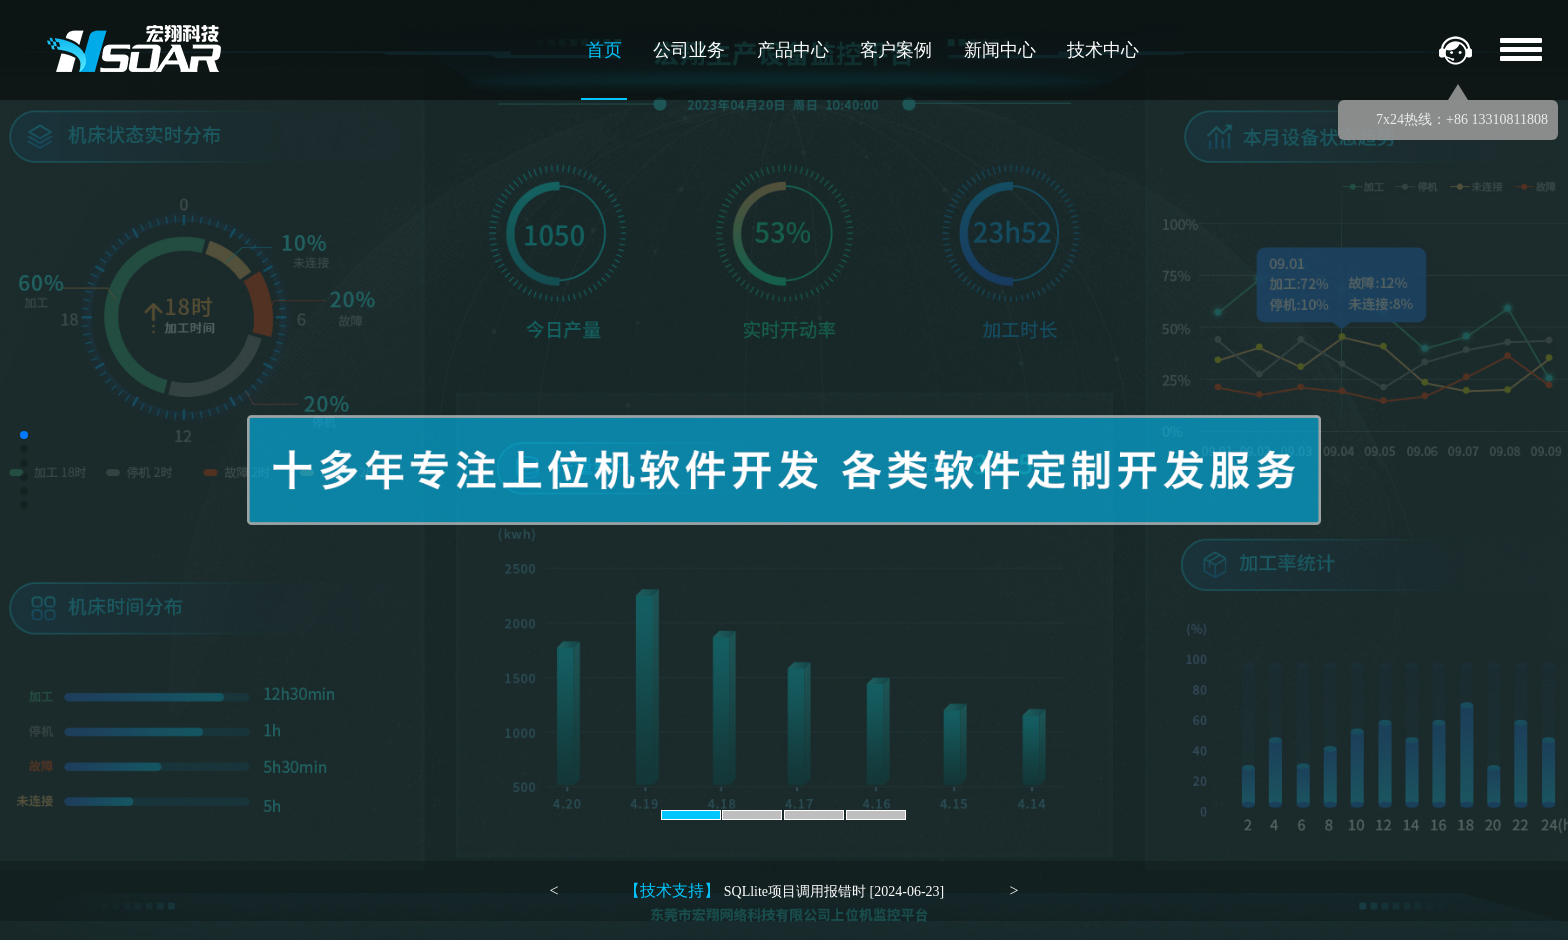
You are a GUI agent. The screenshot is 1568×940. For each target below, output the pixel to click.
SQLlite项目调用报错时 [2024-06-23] (784, 890)
